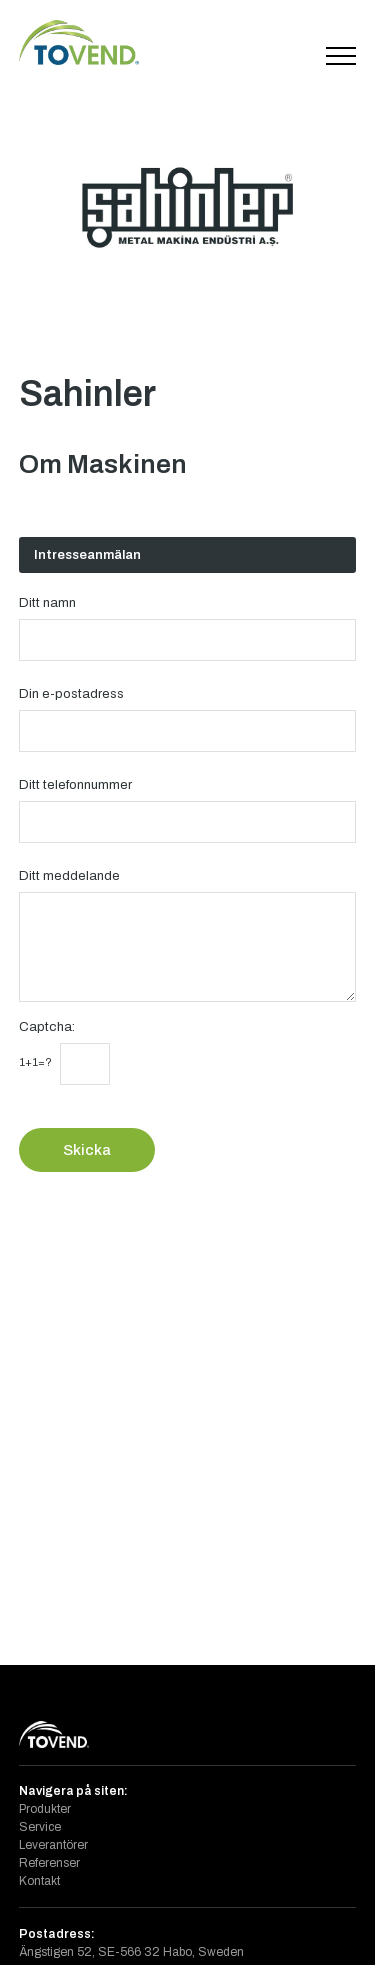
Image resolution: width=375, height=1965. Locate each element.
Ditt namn (47, 602)
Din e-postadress (71, 693)
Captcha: (47, 1026)
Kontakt (39, 1881)
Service (40, 1827)
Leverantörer (53, 1845)
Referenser (49, 1863)
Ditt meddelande (69, 875)
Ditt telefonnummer (75, 784)
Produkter (45, 1809)
